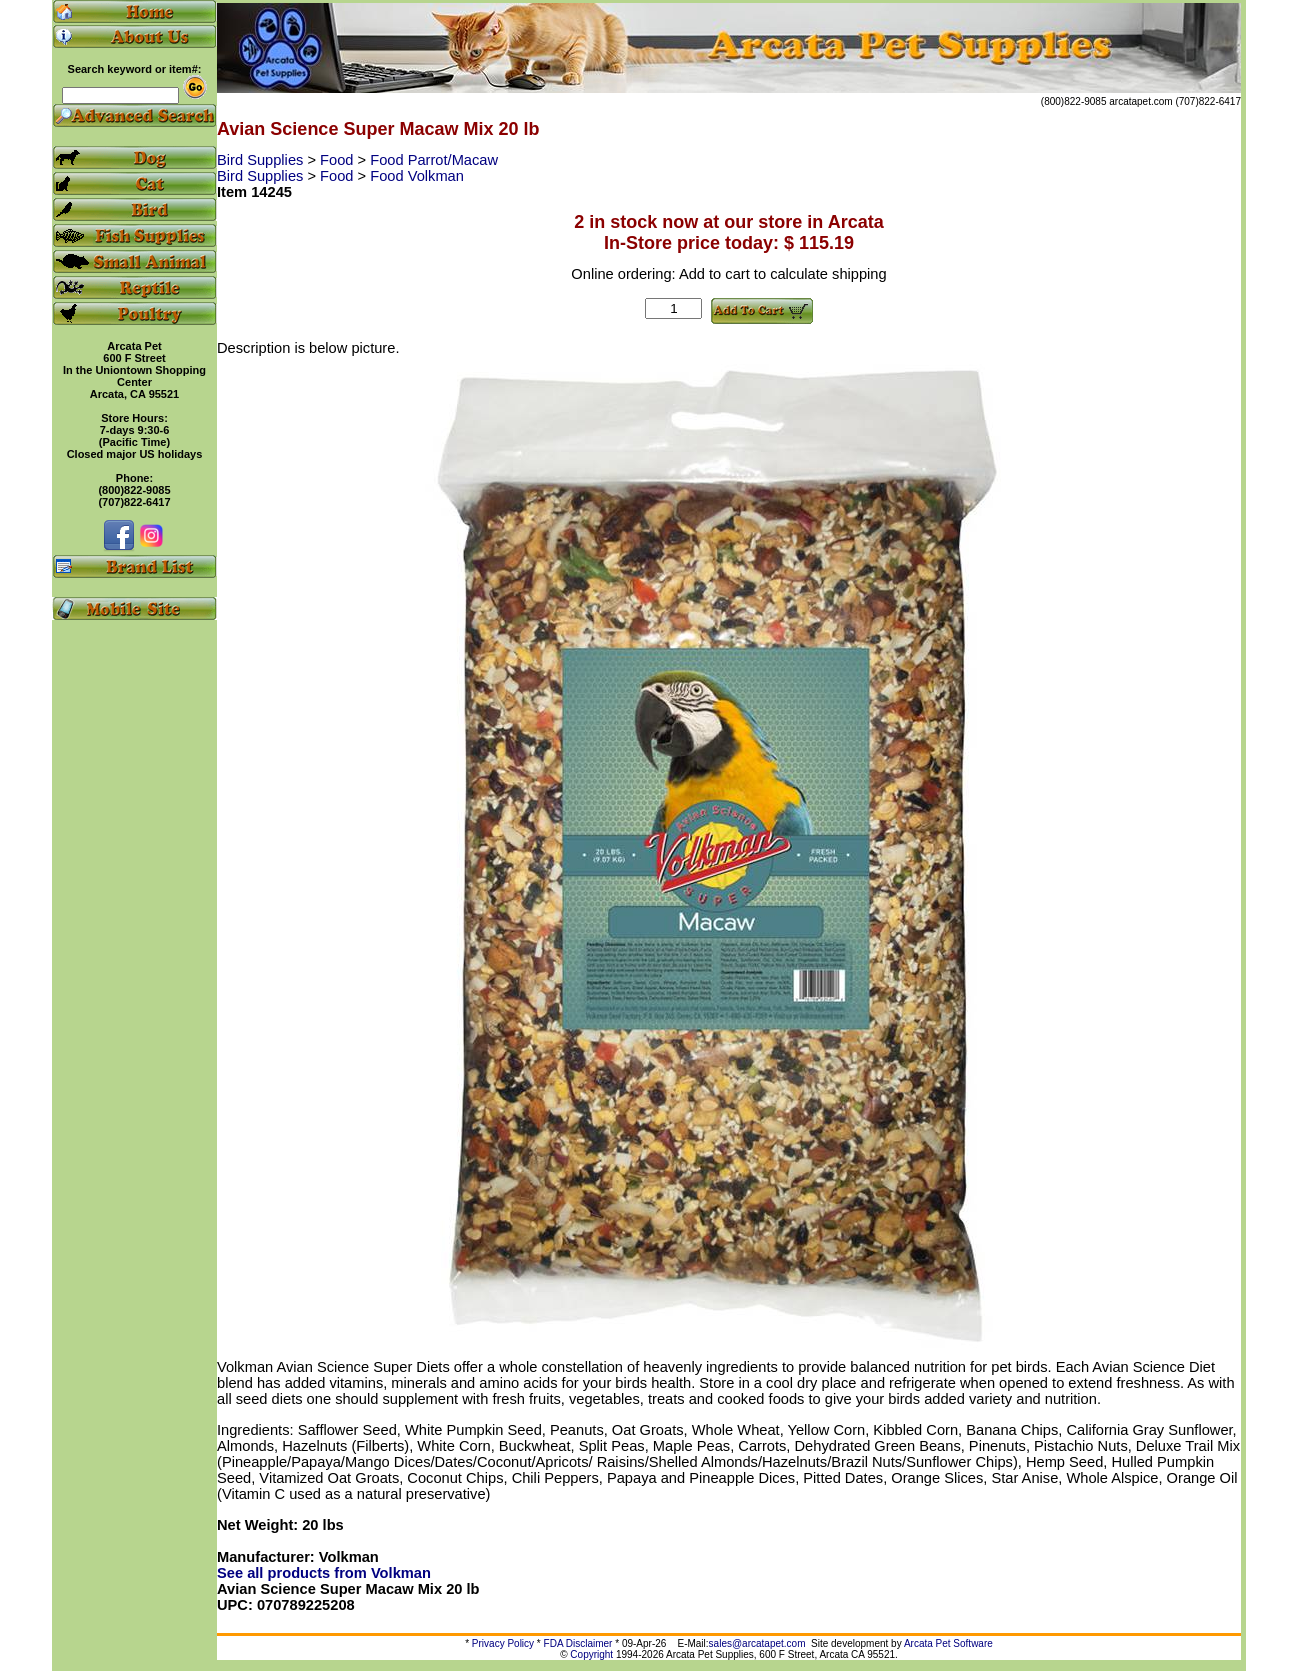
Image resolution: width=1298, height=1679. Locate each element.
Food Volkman (417, 176)
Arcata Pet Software (948, 1643)
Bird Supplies (262, 160)
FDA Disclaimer (578, 1643)
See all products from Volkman (324, 1573)
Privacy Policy (503, 1643)
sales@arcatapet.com (757, 1643)
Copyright (591, 1654)
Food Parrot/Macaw (434, 160)
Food (338, 160)
